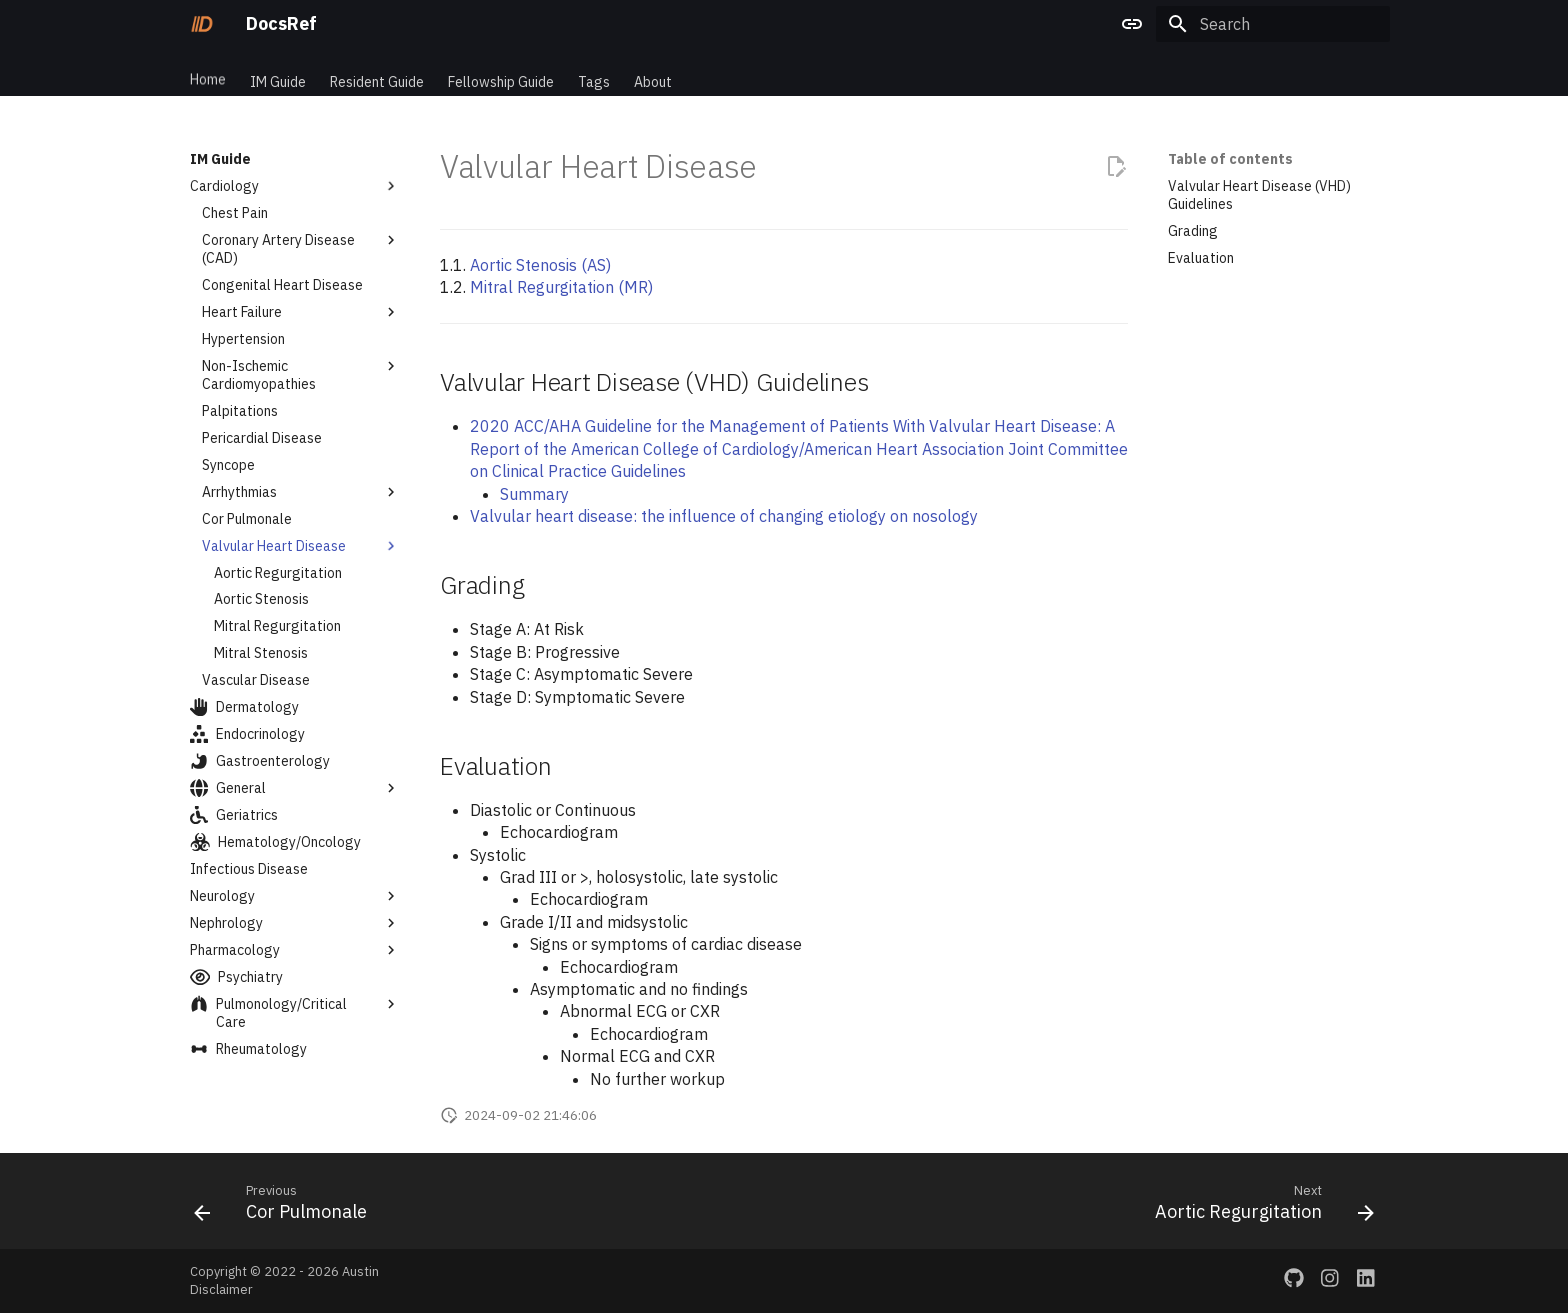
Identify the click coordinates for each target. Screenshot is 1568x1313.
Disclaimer (221, 1289)
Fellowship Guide (501, 73)
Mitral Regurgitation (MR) (561, 287)
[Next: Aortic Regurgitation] (1259, 1207)
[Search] (1273, 24)
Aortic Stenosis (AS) (540, 265)
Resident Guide (377, 73)
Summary (534, 494)
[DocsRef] (202, 24)
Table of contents (1230, 159)
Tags (594, 73)
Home (208, 73)
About (653, 73)
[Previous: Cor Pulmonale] (286, 1207)
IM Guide (278, 73)
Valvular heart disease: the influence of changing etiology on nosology (724, 516)
